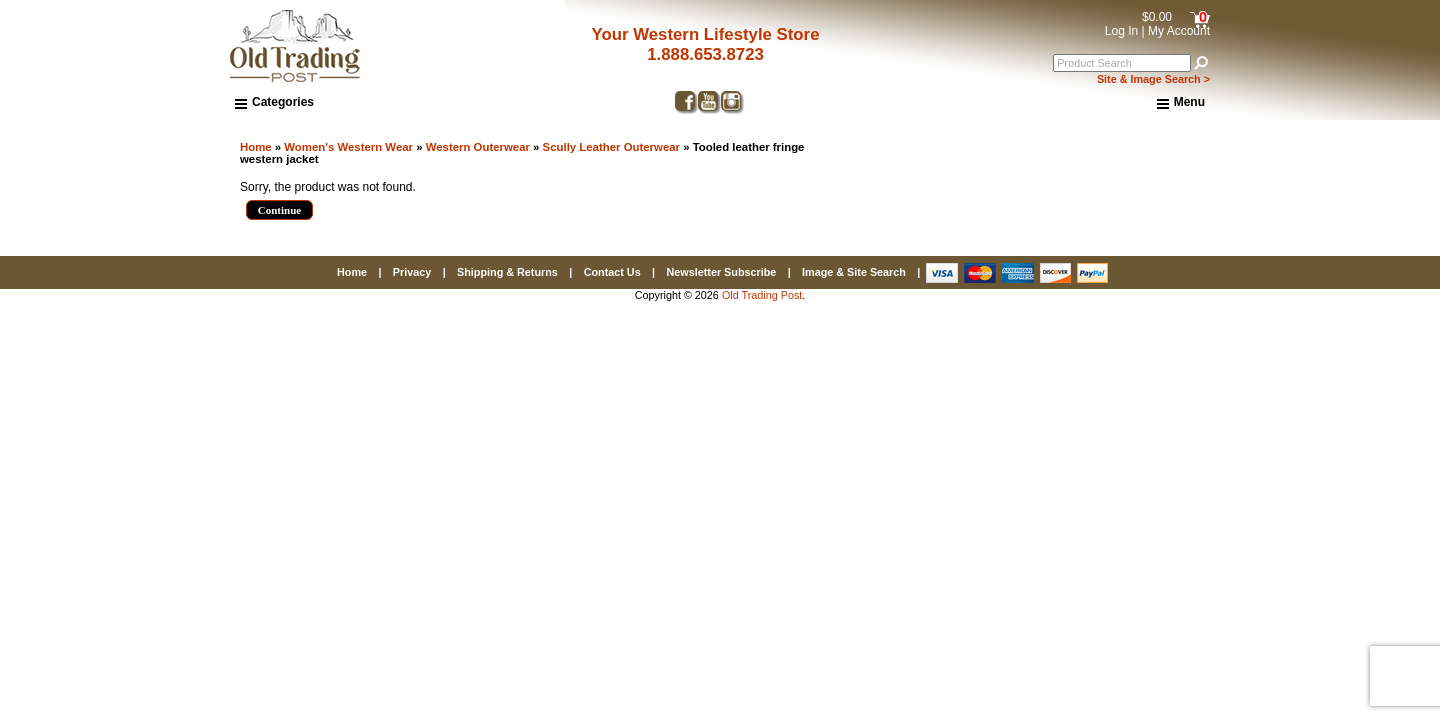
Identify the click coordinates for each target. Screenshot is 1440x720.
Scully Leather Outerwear (611, 147)
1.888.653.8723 (705, 54)
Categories (274, 102)
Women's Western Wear (348, 147)
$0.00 (1157, 17)
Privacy (412, 272)
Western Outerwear (478, 147)
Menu (1181, 103)
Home (256, 147)
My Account (1179, 31)
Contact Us (612, 272)
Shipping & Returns (507, 272)
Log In (1121, 31)
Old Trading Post (762, 295)
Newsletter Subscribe (721, 272)
